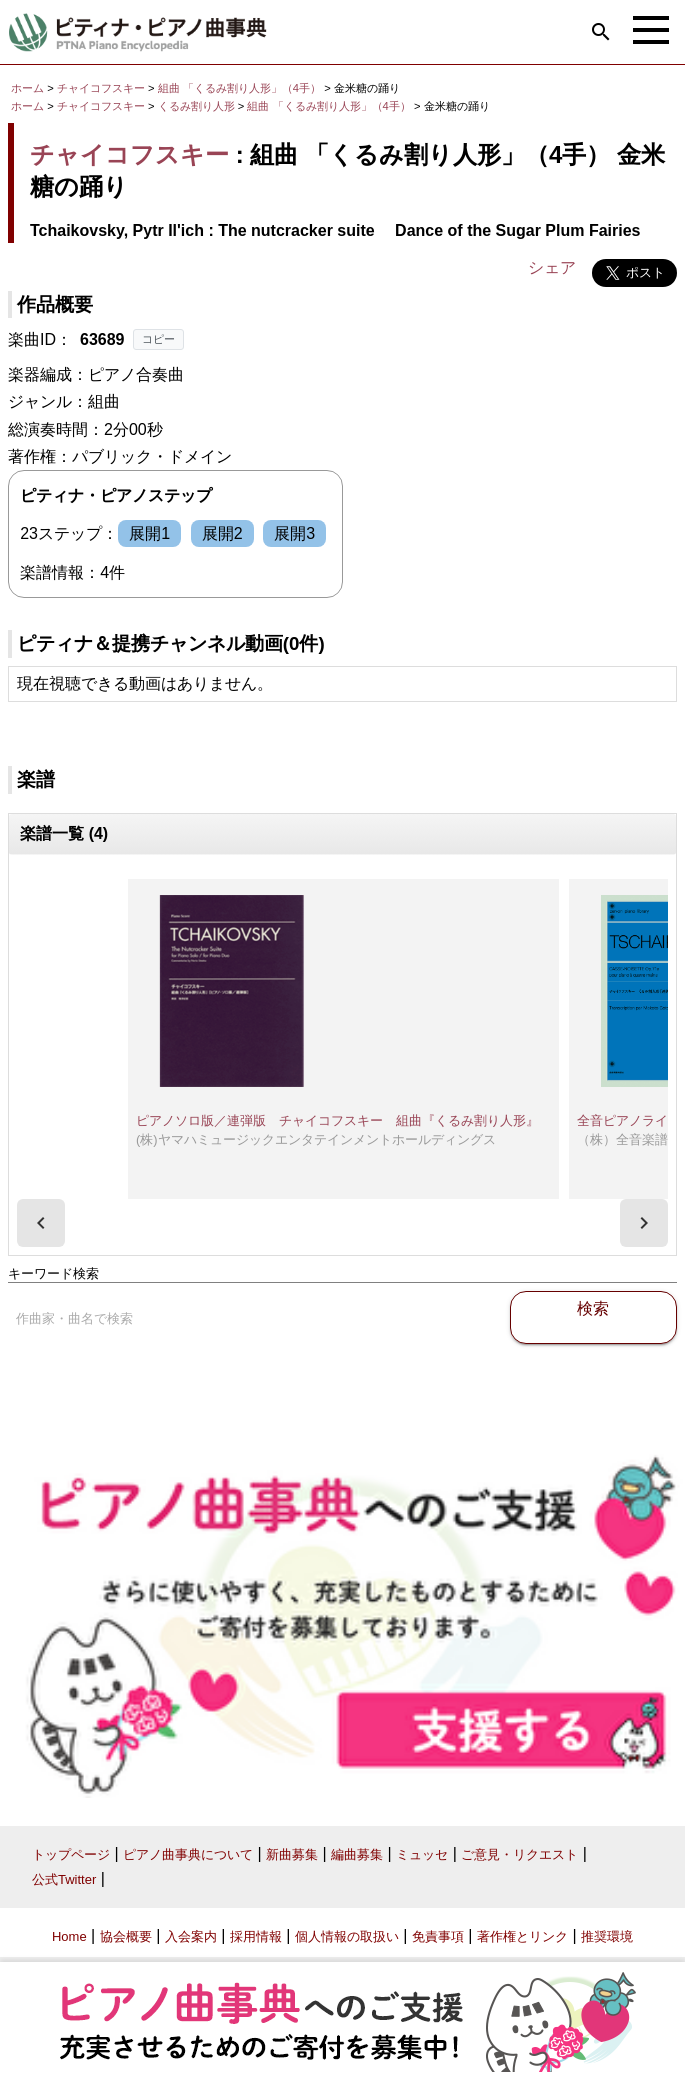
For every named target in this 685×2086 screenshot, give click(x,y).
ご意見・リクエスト (519, 1854)
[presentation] (41, 1223)
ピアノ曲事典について (188, 1854)
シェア (552, 267)
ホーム (27, 88)
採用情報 (256, 1936)
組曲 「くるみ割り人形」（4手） (241, 88)
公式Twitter (64, 1879)
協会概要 (126, 1936)
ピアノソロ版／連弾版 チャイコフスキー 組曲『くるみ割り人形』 (337, 1120)
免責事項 (438, 1936)
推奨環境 (607, 1936)
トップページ (71, 1854)
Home (69, 1936)
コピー (158, 339)
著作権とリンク (522, 1936)
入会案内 (191, 1936)
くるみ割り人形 (198, 106)
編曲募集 (357, 1854)
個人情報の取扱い (347, 1936)
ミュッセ (422, 1854)
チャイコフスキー (101, 88)
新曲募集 (292, 1854)
